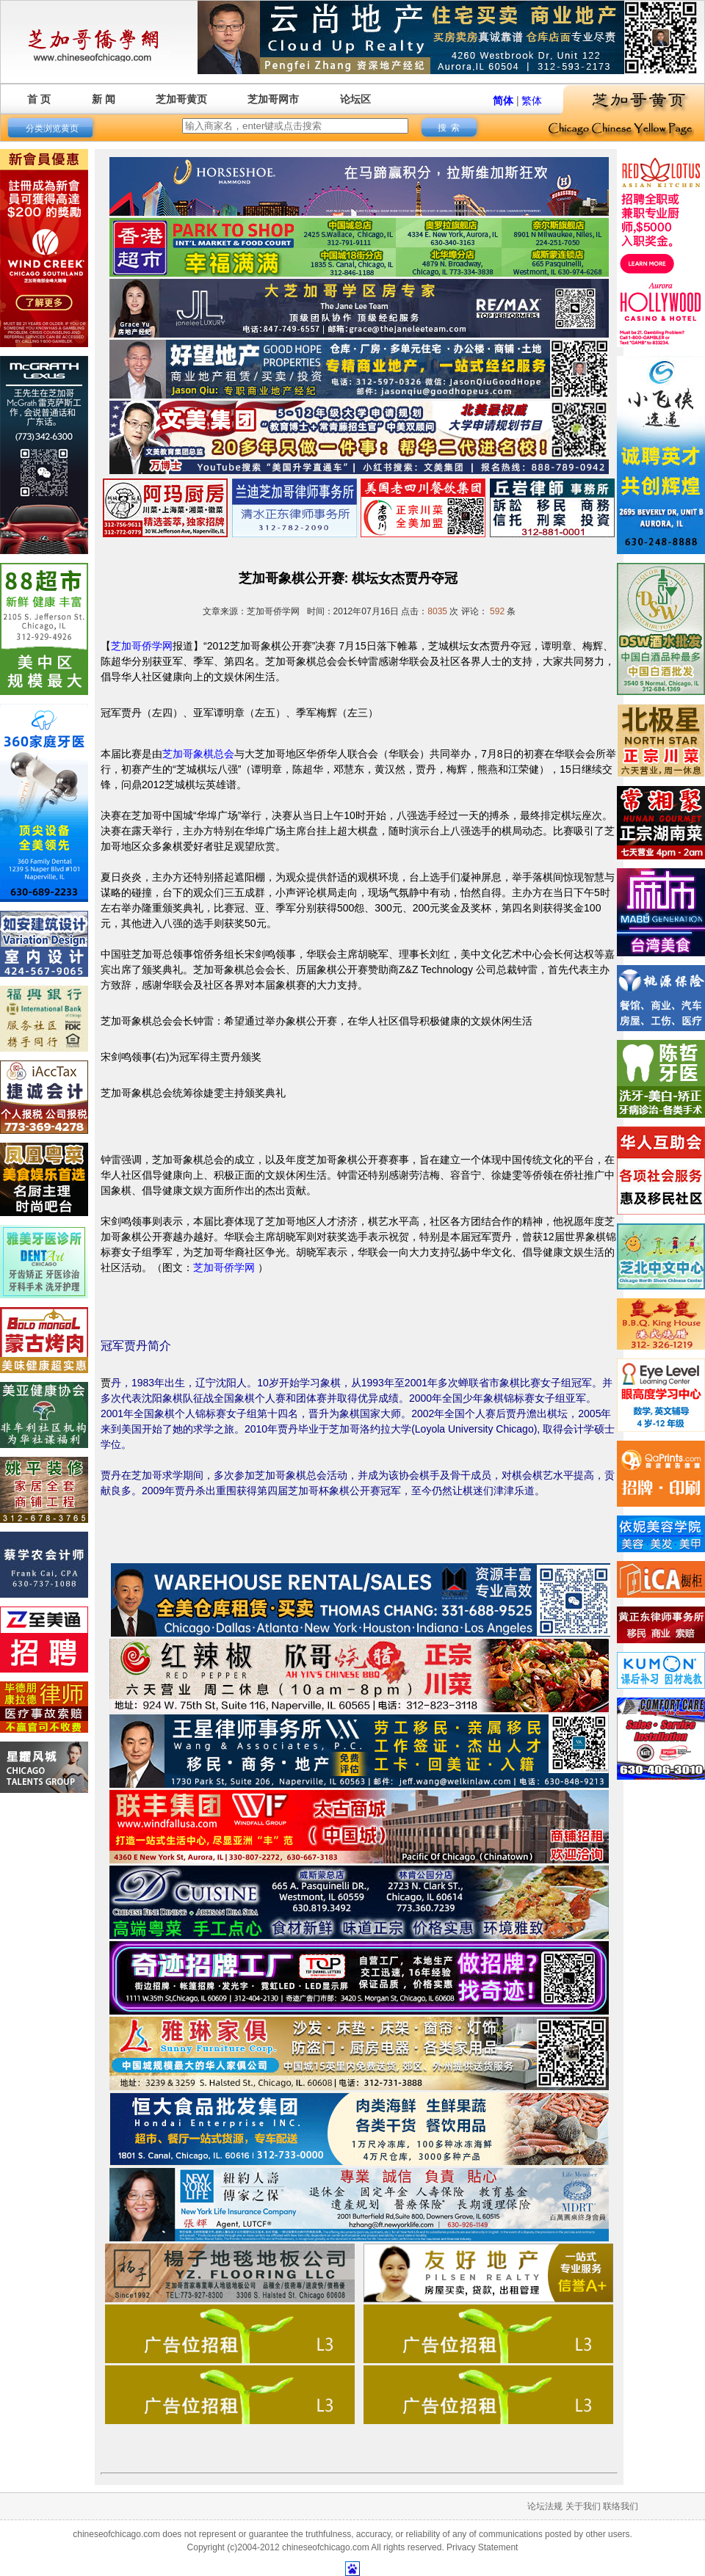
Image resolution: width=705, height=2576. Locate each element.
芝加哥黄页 (181, 99)
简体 (503, 100)
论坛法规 (545, 2506)
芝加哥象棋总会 (198, 754)
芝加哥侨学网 (142, 646)
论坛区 (355, 99)
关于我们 (583, 2506)
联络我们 (620, 2506)
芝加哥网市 (273, 99)
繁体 (531, 100)
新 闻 (103, 99)
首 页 (39, 99)
